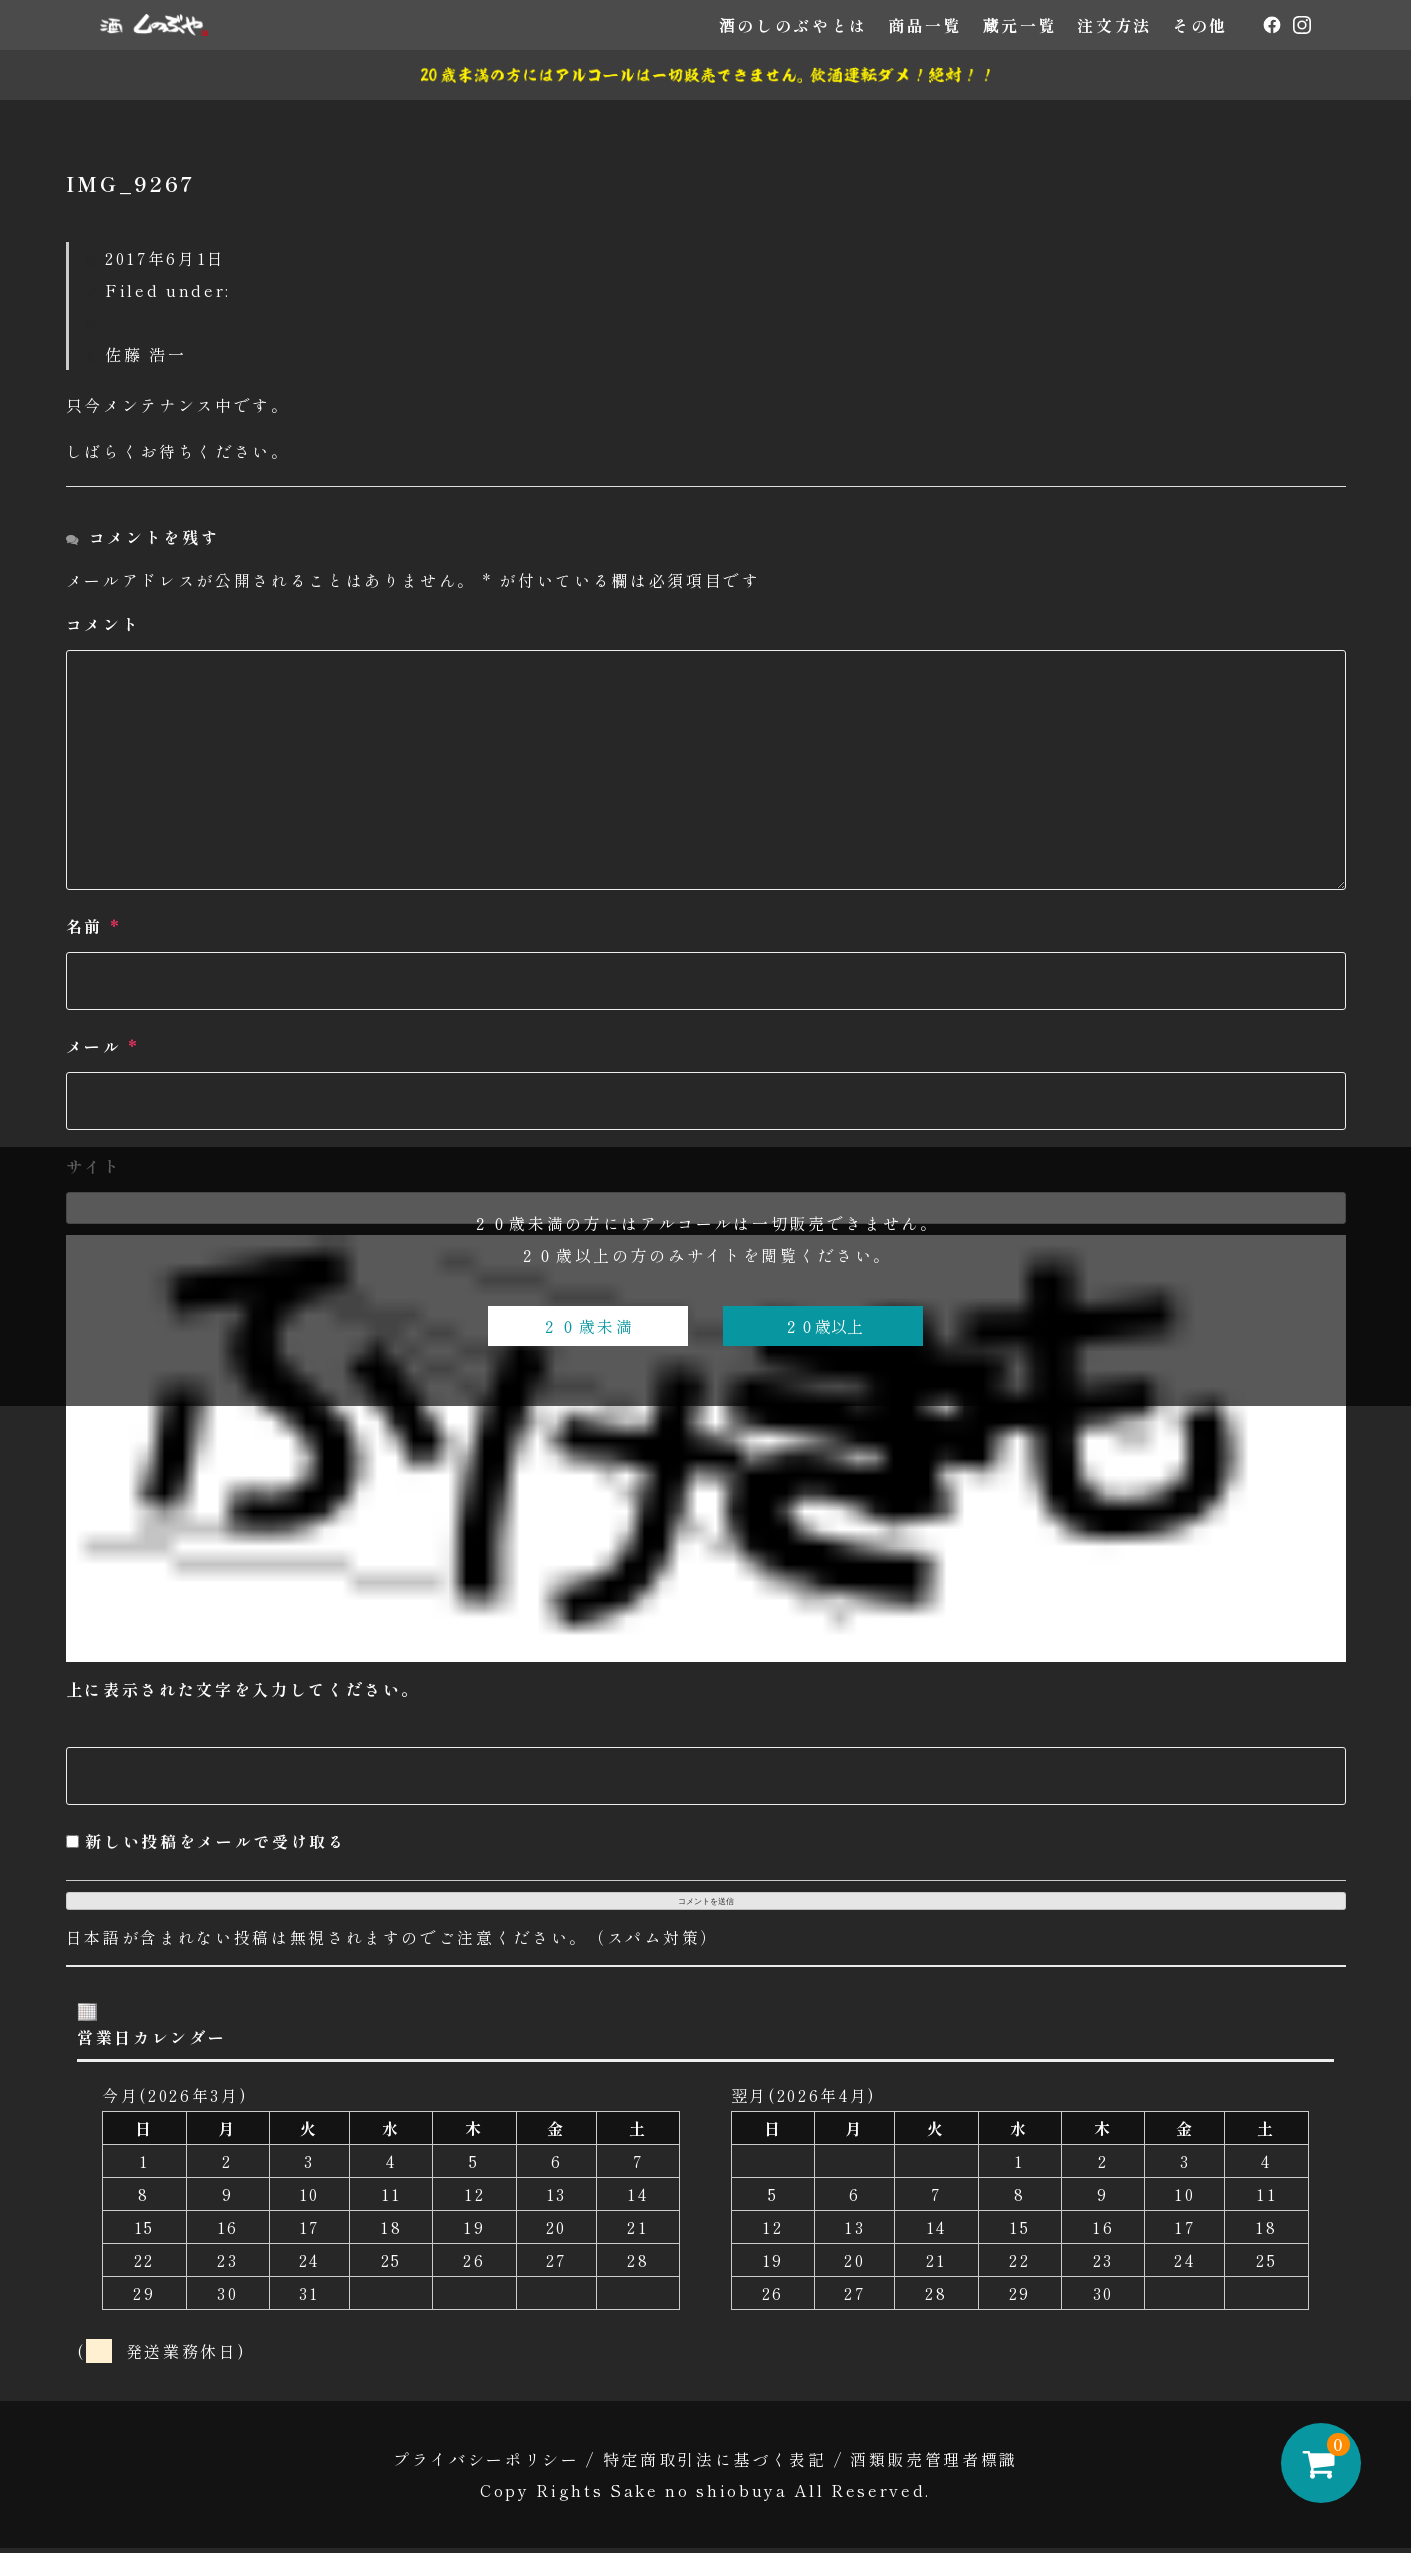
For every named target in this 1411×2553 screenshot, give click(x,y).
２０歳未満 (587, 1326)
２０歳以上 (823, 1326)
